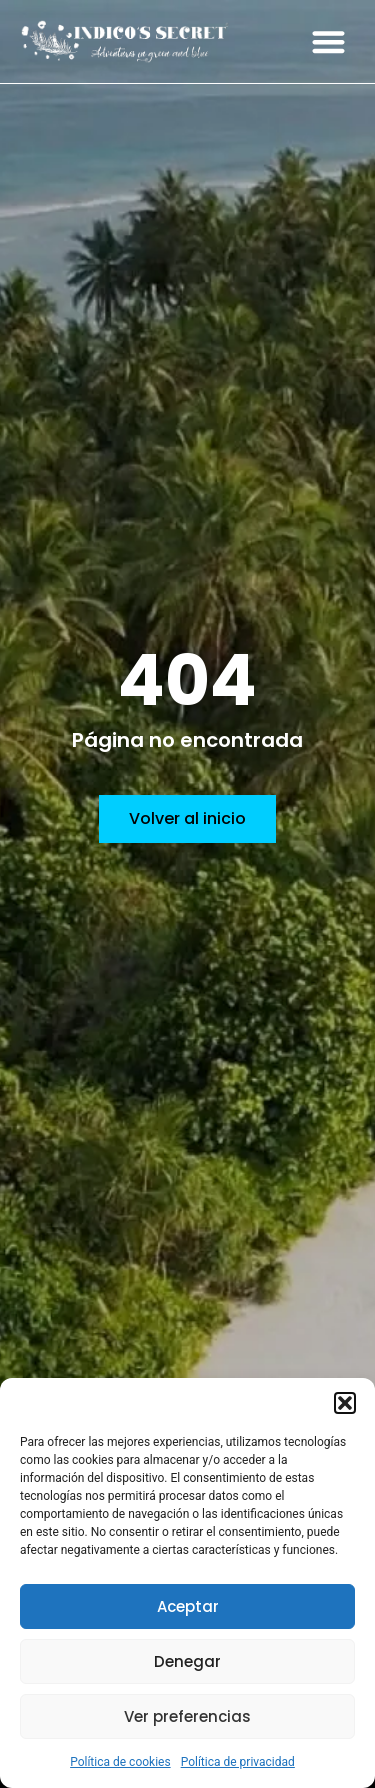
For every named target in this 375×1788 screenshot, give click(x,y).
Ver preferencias (187, 1716)
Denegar (187, 1661)
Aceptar (188, 1606)
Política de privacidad (238, 1762)
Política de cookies (120, 1762)
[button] (345, 1403)
